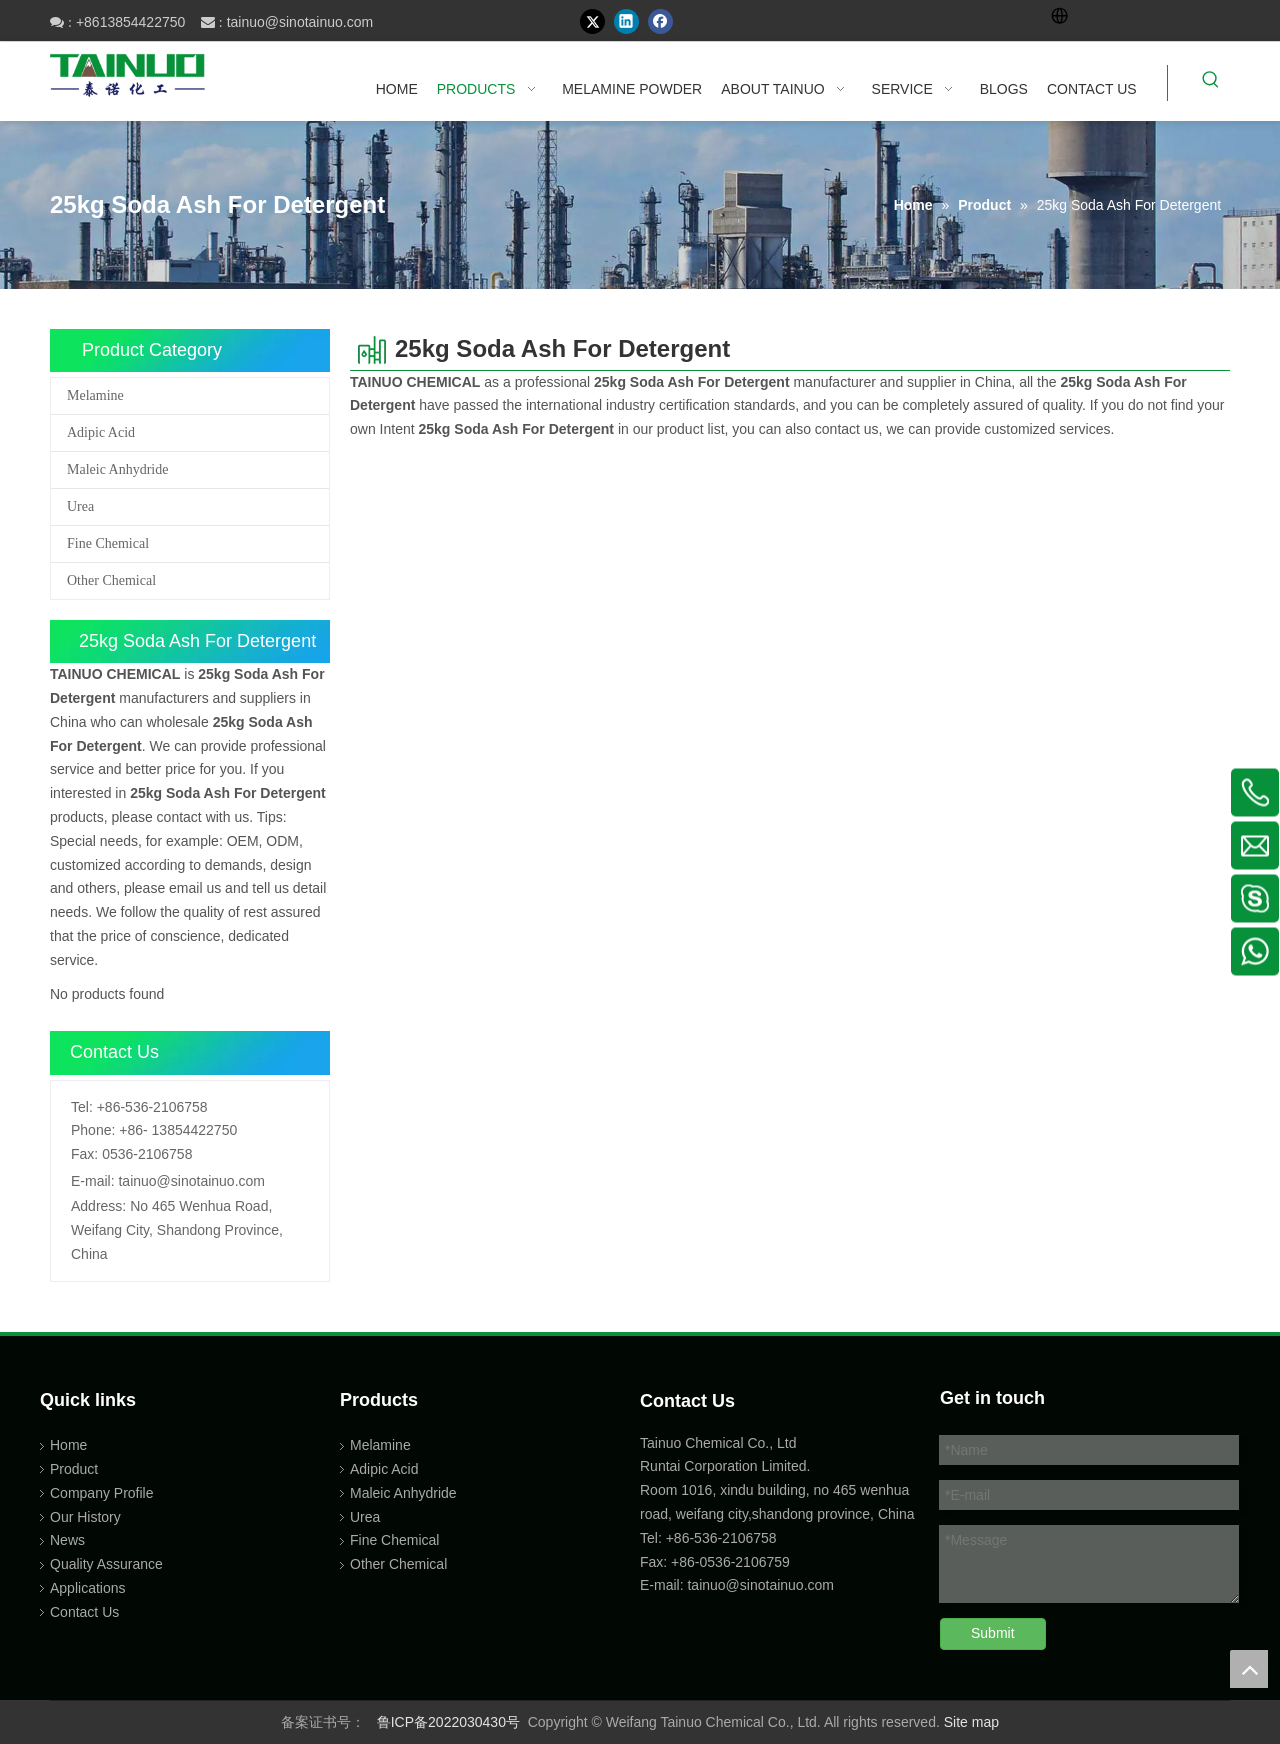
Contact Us (84, 1612)
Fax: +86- (670, 1562)
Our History (85, 1517)
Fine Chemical (108, 543)
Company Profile (102, 1493)
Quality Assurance (106, 1564)
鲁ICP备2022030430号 (448, 1722)
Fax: (84, 1154)
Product (74, 1469)
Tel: (82, 1107)
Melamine (95, 395)
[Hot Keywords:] (1211, 83)
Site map (971, 1722)
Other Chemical (111, 580)
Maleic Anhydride (117, 469)
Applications (88, 1588)
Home (68, 1445)
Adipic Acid (101, 432)
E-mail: (93, 1181)
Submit (993, 1633)
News (67, 1540)
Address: (98, 1206)
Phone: (93, 1130)
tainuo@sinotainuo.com (300, 22)
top (1249, 1669)
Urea (80, 506)
